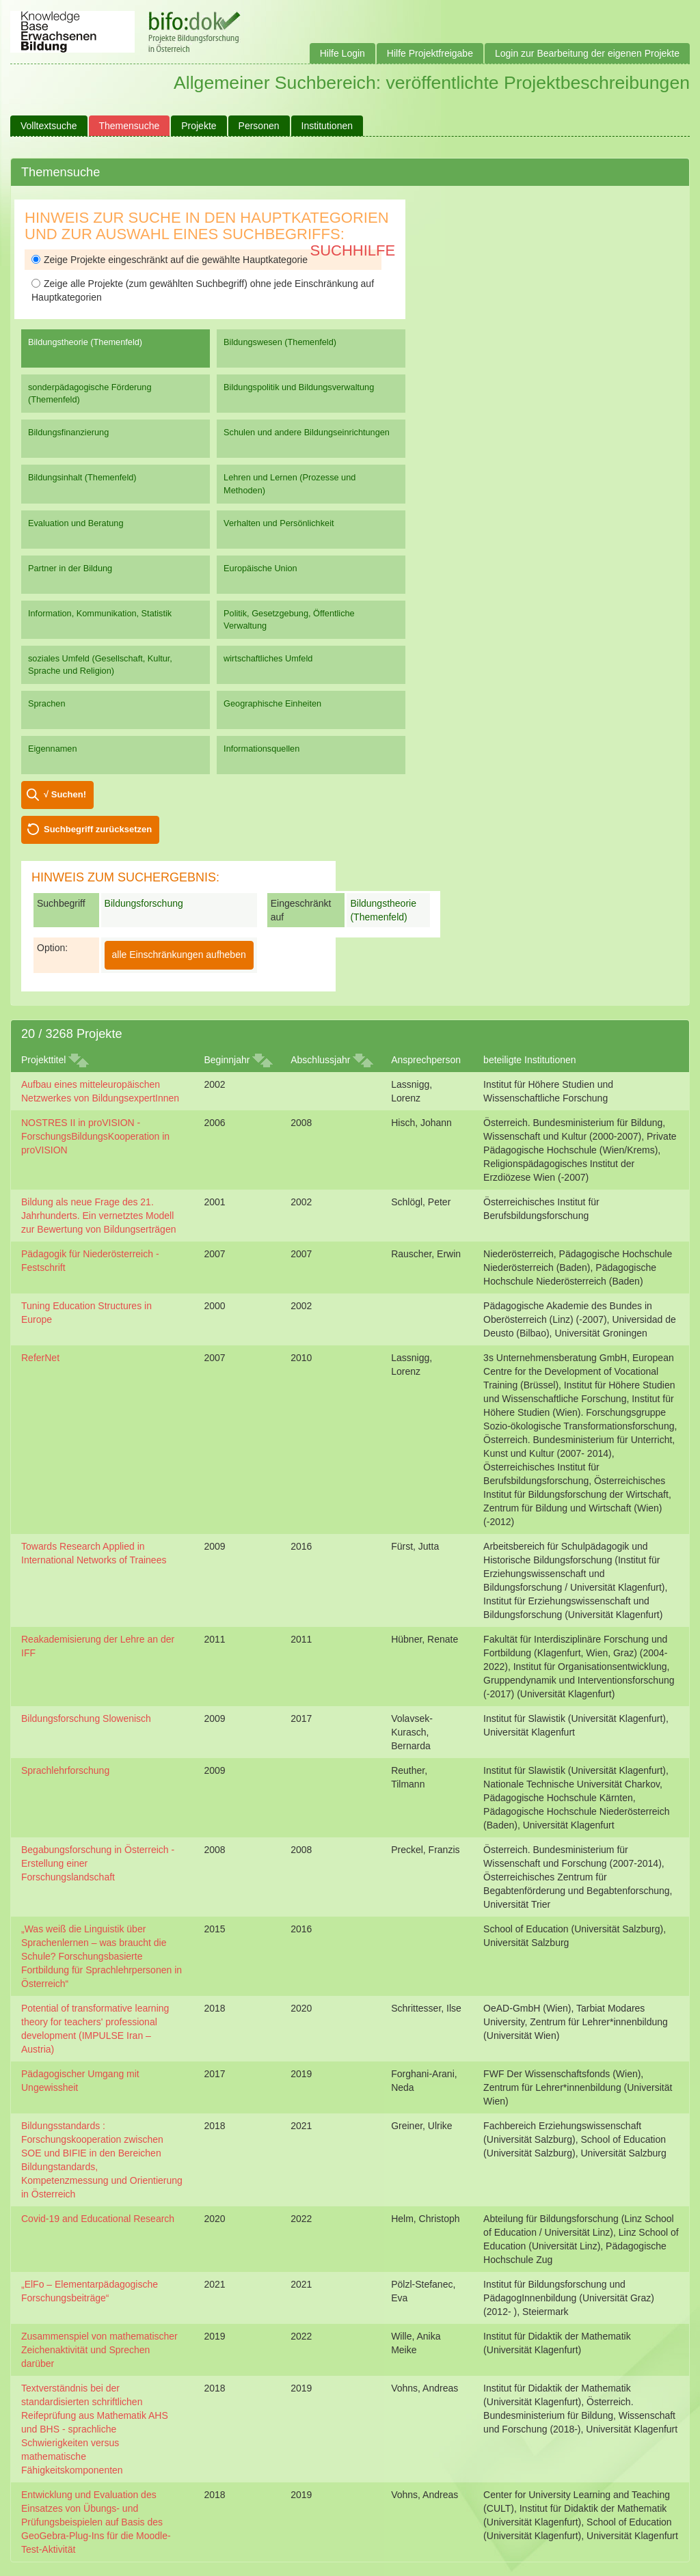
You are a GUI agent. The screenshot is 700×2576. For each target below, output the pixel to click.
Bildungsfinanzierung (68, 432)
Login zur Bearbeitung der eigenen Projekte (587, 53)
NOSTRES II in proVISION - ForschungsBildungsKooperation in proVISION (95, 1136)
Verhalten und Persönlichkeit (279, 523)
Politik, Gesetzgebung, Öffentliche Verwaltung (289, 619)
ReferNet (40, 1357)
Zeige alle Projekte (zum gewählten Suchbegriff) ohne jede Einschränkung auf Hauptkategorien (202, 290)
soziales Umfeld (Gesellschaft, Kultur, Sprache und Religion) (100, 664)
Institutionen (327, 125)
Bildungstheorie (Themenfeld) (85, 342)
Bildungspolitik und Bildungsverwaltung (299, 387)
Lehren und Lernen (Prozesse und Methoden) (289, 483)
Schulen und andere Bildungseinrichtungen (307, 432)
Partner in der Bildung (70, 568)
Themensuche (129, 125)
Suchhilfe (353, 250)
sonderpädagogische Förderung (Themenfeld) (90, 393)
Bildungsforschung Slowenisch (86, 1718)
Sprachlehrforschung (65, 1770)
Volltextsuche (49, 125)
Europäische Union (260, 568)
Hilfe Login (342, 53)
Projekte (198, 125)
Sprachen (47, 703)
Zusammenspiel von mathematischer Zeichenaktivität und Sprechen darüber (99, 2350)
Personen (259, 125)
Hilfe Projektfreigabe (430, 53)
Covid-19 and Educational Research (97, 2218)
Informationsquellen (261, 748)
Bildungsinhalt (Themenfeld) (82, 477)
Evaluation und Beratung (75, 523)
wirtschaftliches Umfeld (268, 658)
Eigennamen (52, 748)
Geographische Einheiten (272, 703)
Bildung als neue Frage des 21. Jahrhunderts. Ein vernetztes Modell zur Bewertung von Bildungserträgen (98, 1215)
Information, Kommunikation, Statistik (100, 613)
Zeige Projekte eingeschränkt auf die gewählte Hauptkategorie (169, 259)
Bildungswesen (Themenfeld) (280, 342)
